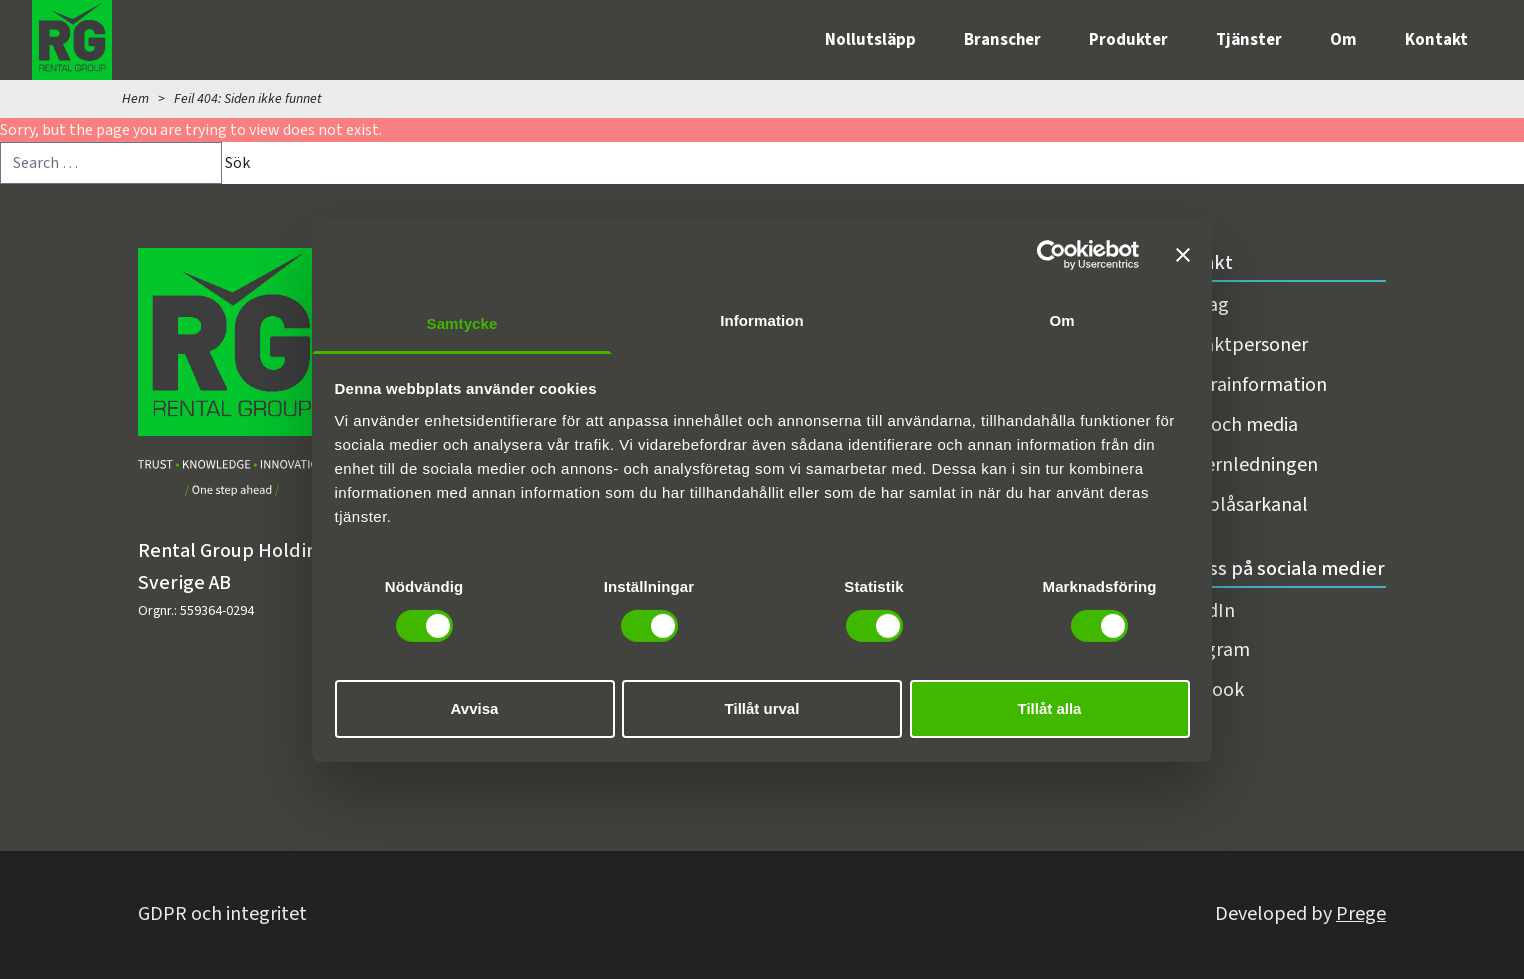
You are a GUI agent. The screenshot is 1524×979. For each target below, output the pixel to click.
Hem (135, 99)
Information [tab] (762, 319)
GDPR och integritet (222, 914)
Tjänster (1249, 40)
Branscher (1002, 40)
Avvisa (475, 708)
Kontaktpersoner (1235, 345)
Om (1343, 40)
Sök (237, 163)
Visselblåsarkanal (1235, 505)
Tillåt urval (762, 708)
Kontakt (1436, 40)
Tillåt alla (1050, 708)
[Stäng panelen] (1183, 255)
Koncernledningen (1240, 465)
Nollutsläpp (870, 40)
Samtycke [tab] (462, 322)
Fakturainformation (1244, 385)
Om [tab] (1061, 319)
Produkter (1128, 40)
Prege (1361, 914)
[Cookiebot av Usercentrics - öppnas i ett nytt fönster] (1051, 255)
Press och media (1230, 425)
